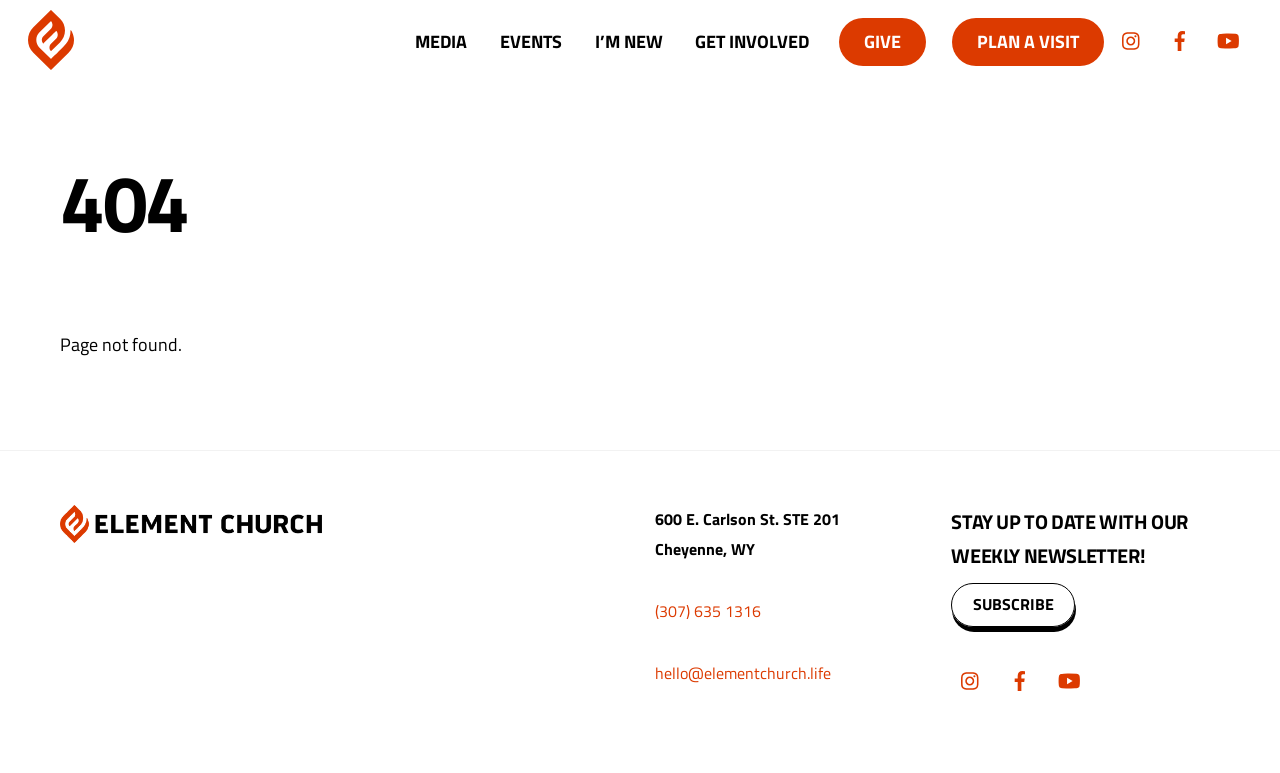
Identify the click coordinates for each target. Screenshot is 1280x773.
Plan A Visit (1028, 41)
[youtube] (1228, 38)
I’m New (629, 41)
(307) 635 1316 (708, 611)
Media (441, 41)
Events (531, 41)
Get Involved (752, 41)
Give (882, 41)
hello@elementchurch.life (743, 673)
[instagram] (1132, 38)
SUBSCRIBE (1013, 604)
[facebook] (1180, 38)
